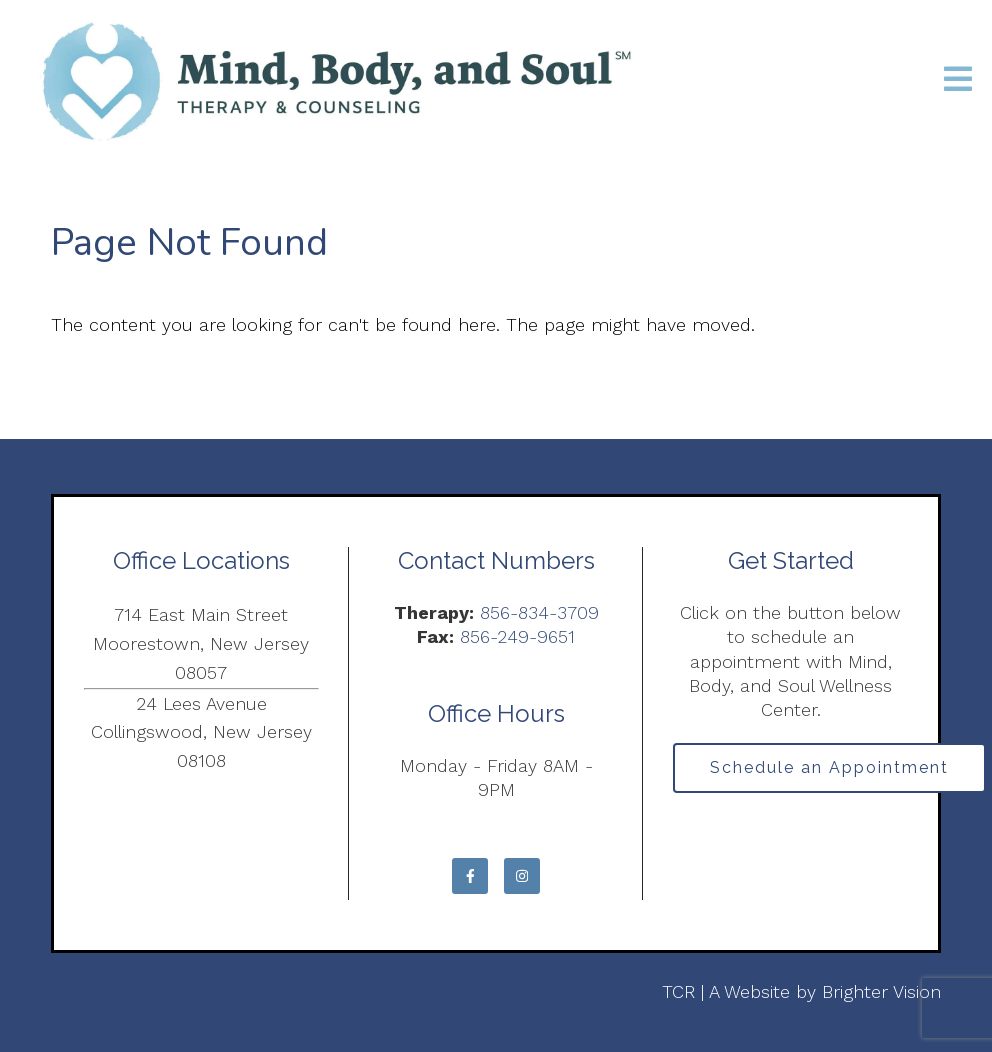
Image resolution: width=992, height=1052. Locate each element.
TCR (678, 991)
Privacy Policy (107, 991)
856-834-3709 (539, 612)
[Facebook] (470, 876)
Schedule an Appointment (829, 767)
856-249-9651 (517, 636)
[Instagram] (522, 876)
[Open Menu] (958, 80)
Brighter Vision (881, 991)
